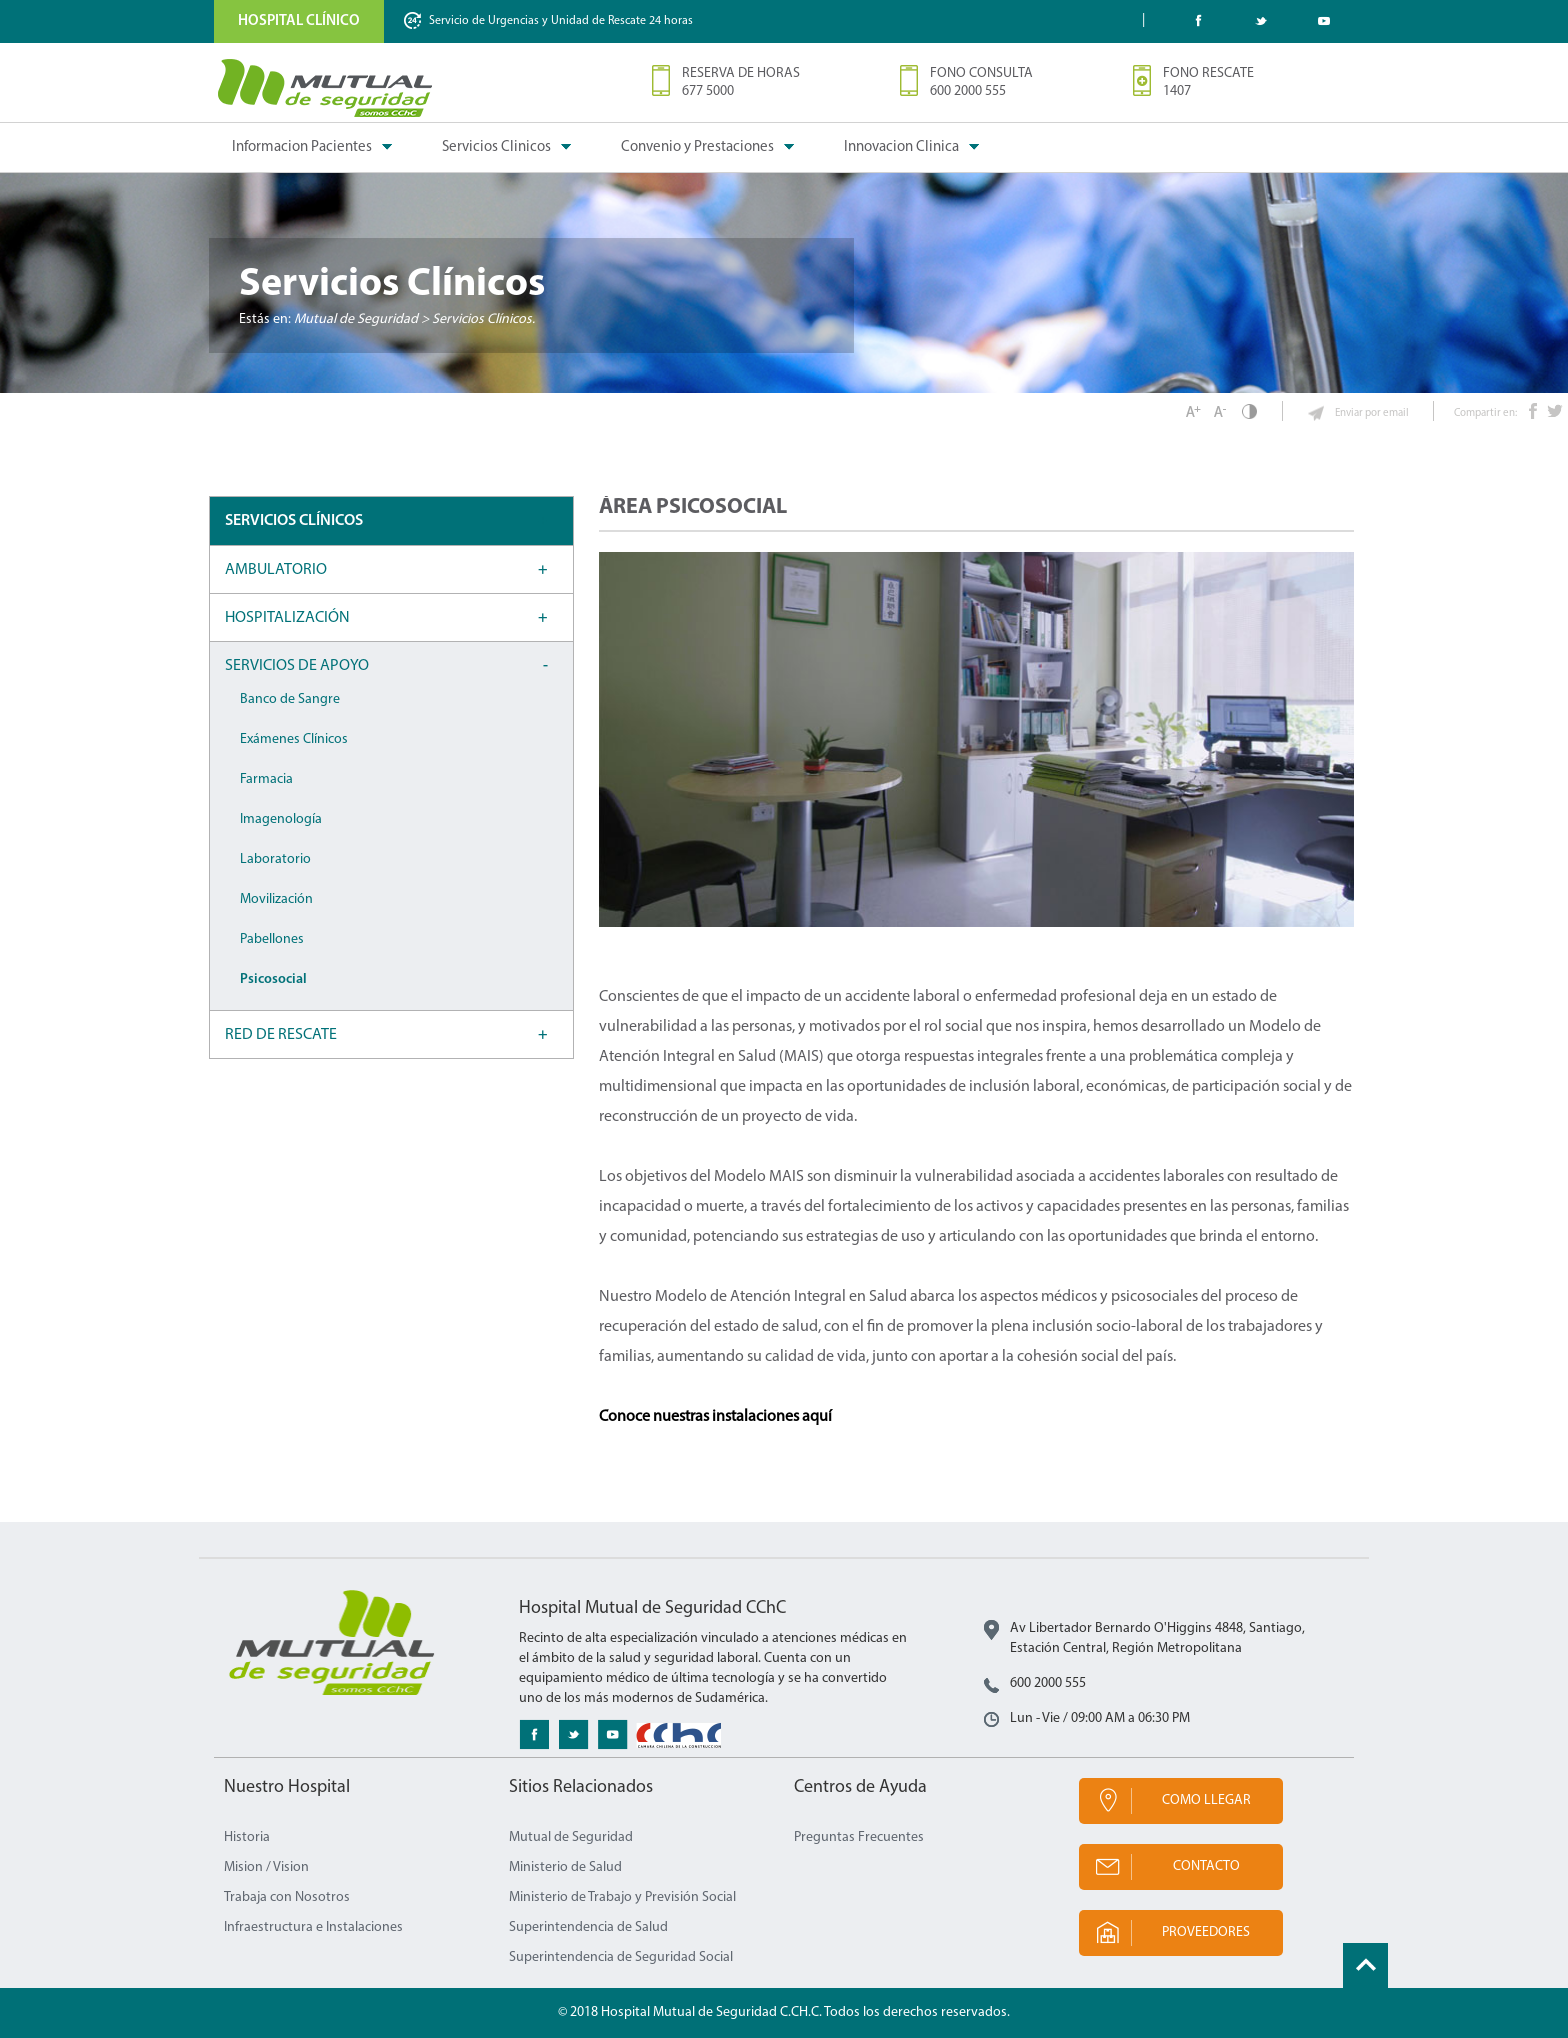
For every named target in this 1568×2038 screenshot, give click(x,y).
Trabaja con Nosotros (287, 1897)
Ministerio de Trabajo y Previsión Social (622, 1897)
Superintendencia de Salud (588, 1927)
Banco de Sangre (290, 699)
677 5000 (708, 91)
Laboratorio (275, 859)
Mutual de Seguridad (571, 1837)
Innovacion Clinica (901, 147)
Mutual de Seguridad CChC (326, 88)
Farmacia (266, 779)
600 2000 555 (968, 91)
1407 (1177, 91)
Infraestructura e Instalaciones (313, 1927)
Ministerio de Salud (565, 1867)
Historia (247, 1837)
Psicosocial (273, 979)
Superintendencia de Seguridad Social (621, 1957)
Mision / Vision (266, 1867)
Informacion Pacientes (302, 147)
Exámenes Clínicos (294, 739)
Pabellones (272, 939)
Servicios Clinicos (496, 147)
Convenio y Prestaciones (697, 147)
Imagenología (281, 819)
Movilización (276, 899)
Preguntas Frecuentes (859, 1837)
